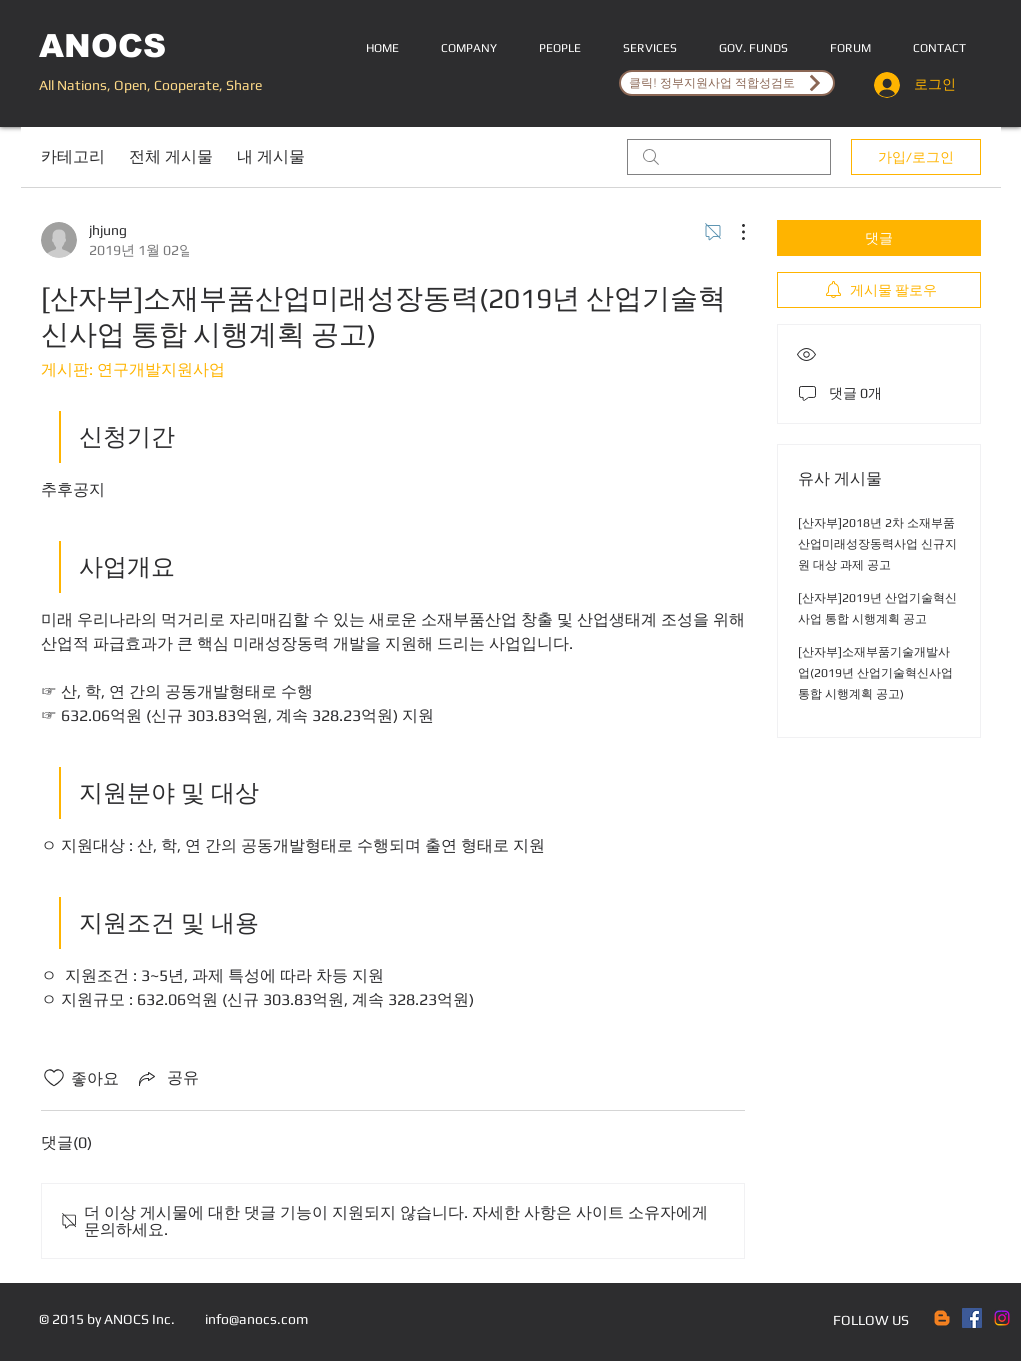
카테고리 (73, 156)
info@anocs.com (256, 1319)
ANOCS (102, 46)
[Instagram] (1002, 1318)
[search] (729, 157)
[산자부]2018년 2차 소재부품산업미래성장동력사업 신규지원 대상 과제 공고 (877, 544)
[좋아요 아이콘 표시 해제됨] (54, 1078)
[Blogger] (942, 1318)
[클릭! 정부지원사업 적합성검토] (727, 83)
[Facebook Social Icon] (972, 1318)
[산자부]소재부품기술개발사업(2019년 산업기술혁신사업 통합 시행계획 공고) (875, 673)
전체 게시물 (171, 156)
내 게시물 (271, 156)
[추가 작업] (733, 232)
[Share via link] (167, 1078)
